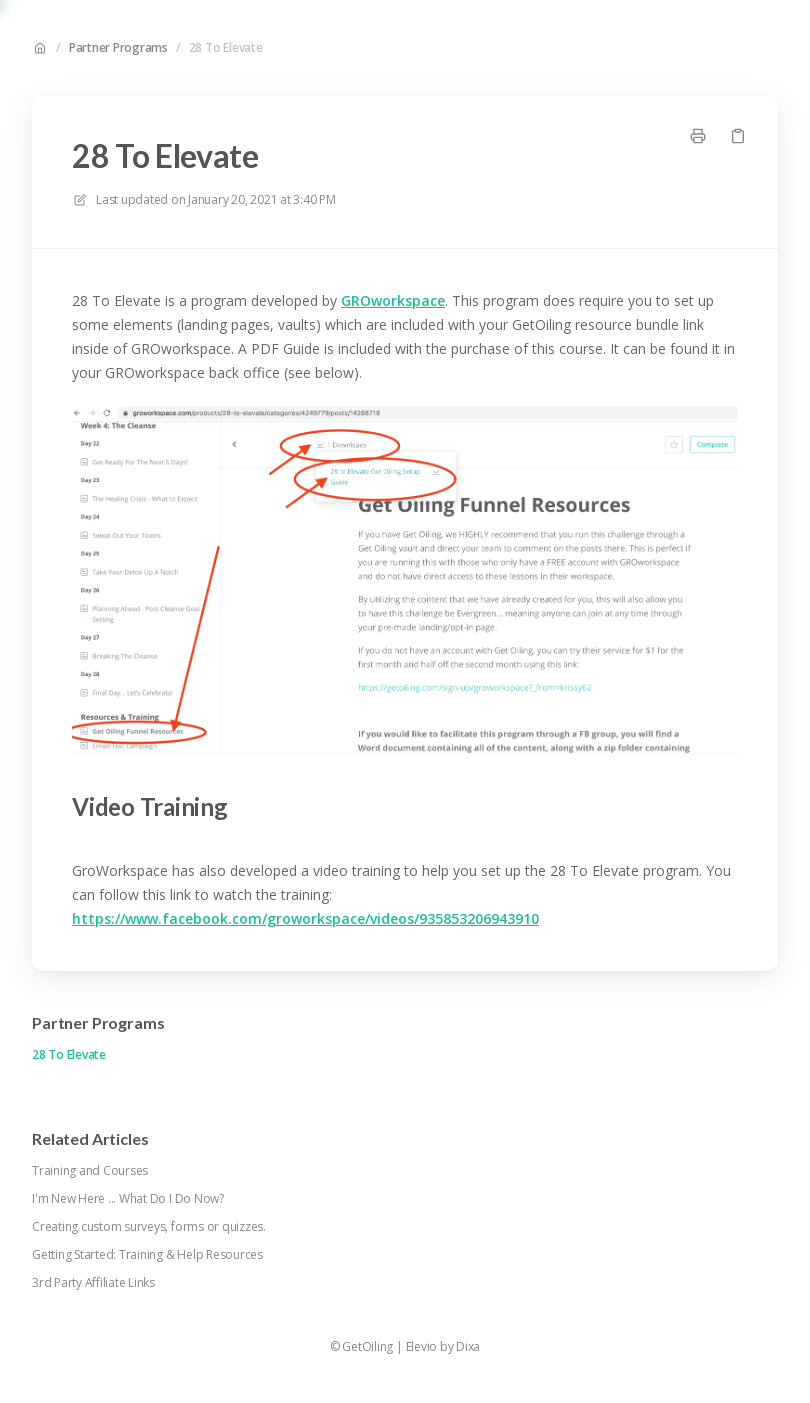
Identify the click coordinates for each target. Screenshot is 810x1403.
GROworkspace (393, 300)
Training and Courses (90, 1171)
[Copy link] (738, 136)
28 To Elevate (226, 48)
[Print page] (698, 136)
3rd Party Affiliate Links (93, 1283)
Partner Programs (118, 48)
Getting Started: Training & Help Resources (147, 1255)
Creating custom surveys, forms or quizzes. (149, 1227)
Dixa (468, 1347)
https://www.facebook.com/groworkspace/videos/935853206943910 (305, 918)
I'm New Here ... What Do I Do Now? (128, 1199)
